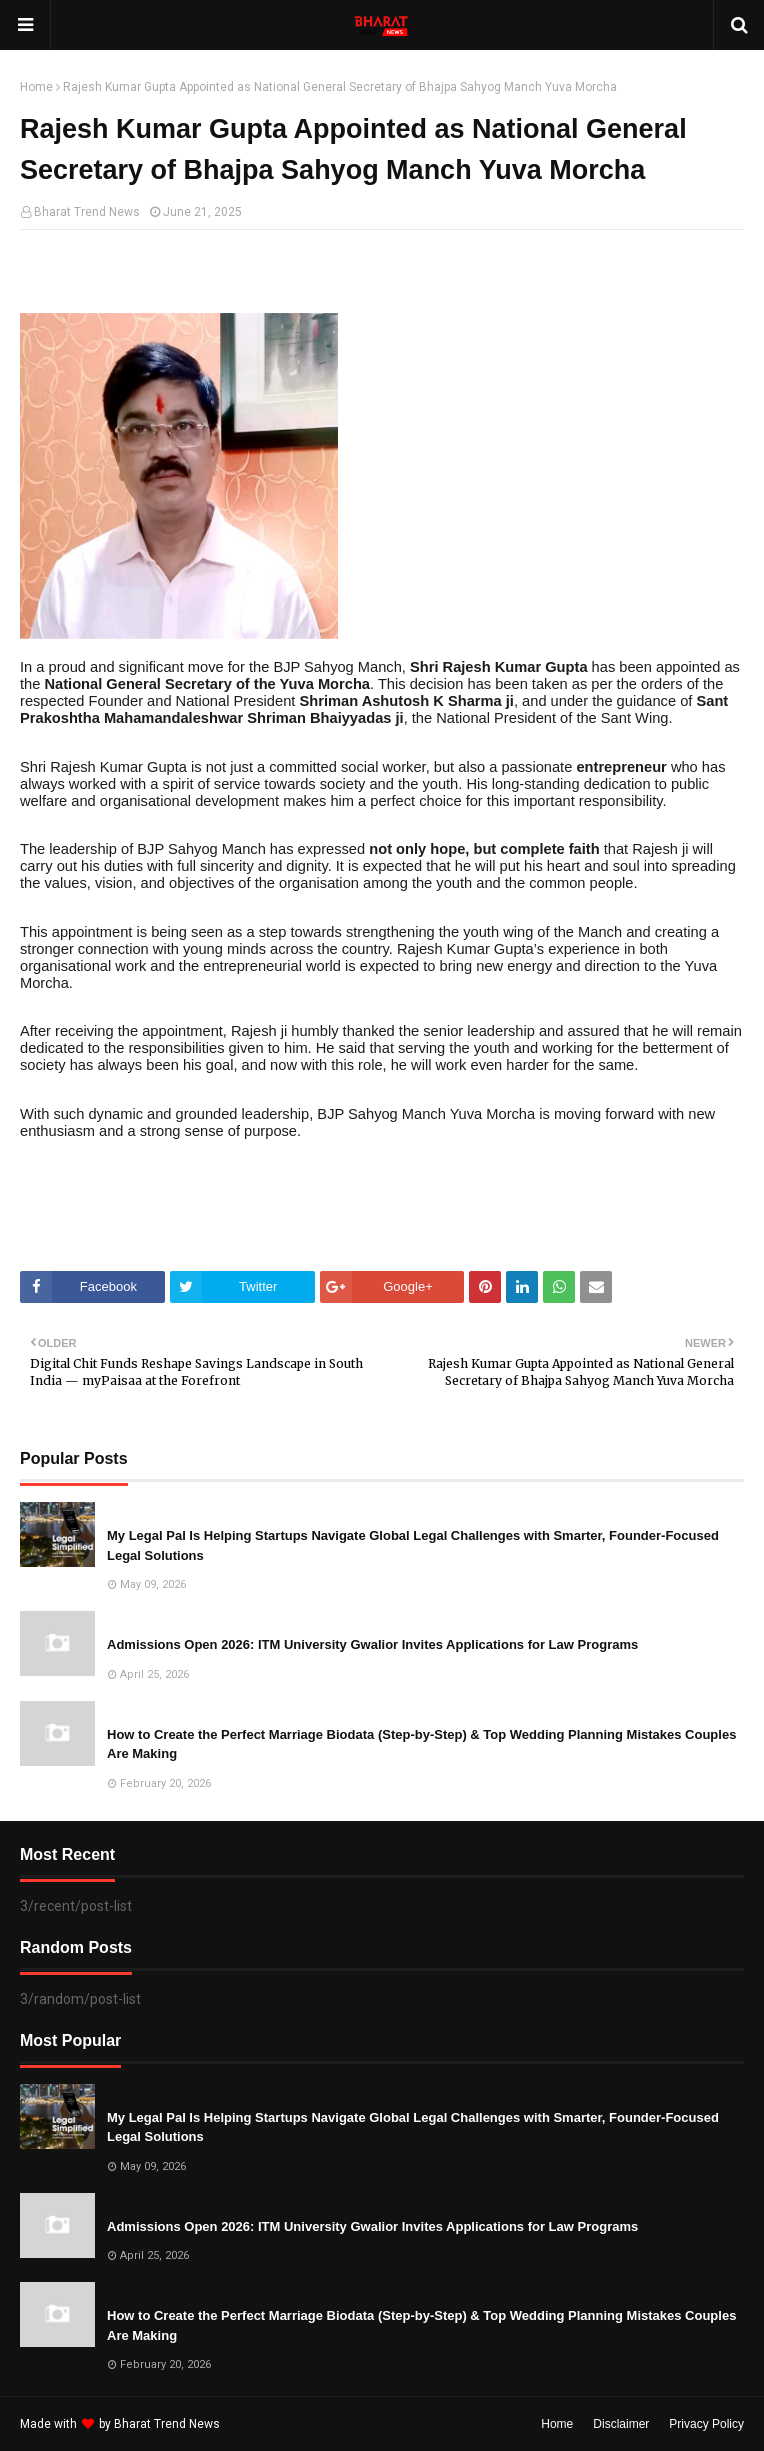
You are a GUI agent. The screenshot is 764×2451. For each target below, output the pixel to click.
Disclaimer (621, 2424)
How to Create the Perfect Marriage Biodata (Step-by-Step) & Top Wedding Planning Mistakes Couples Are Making (421, 1744)
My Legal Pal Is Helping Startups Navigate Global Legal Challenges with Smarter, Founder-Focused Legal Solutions (413, 1545)
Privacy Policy (706, 2424)
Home (36, 87)
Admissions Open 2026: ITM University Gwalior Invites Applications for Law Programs (372, 1644)
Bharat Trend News (87, 212)
